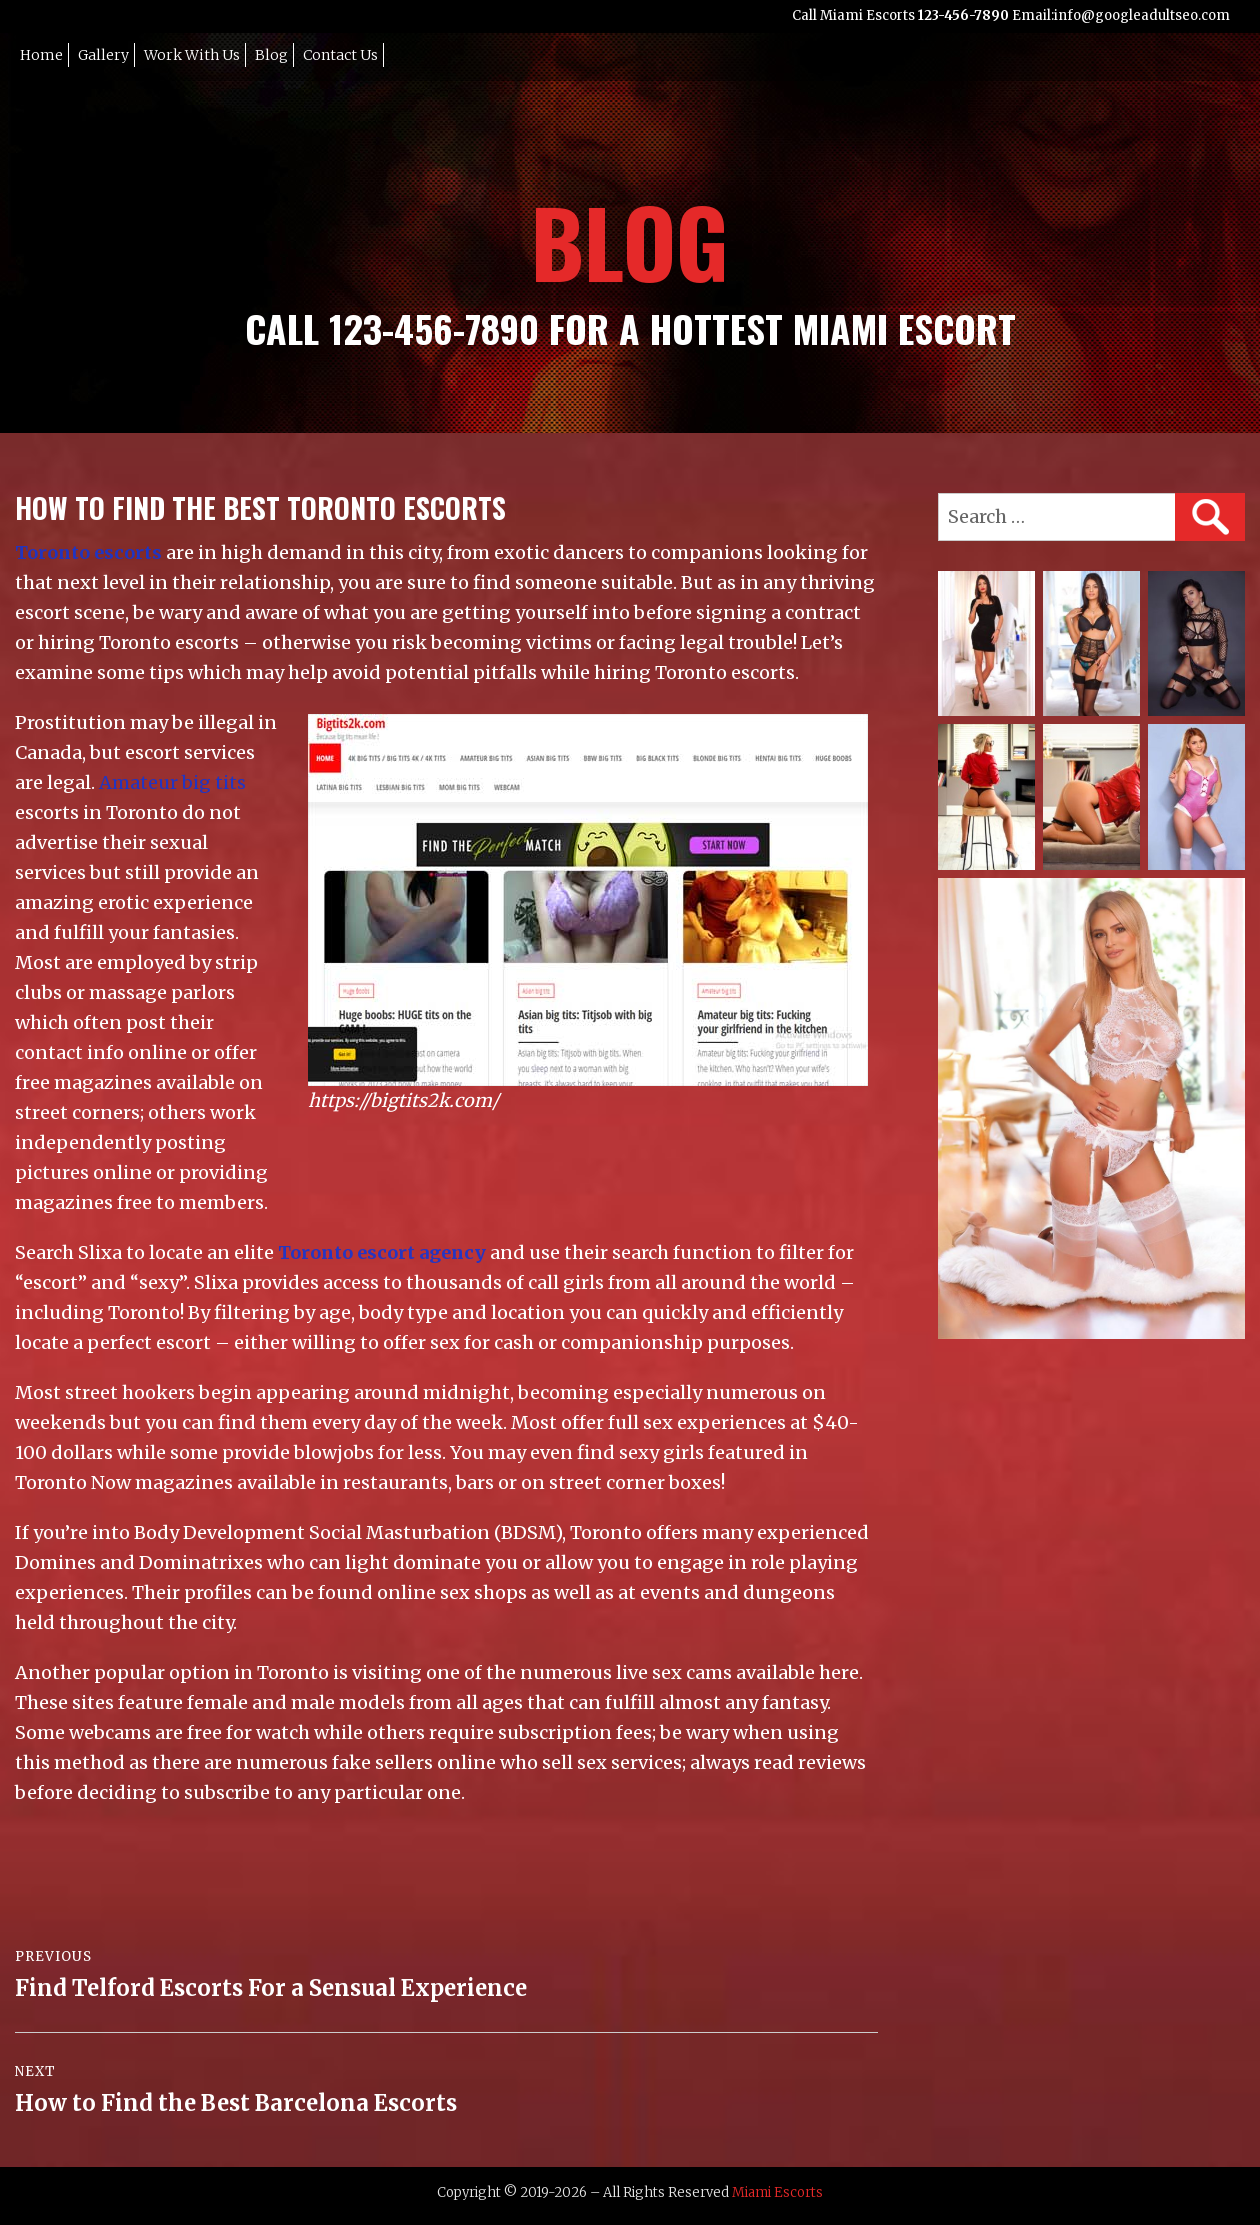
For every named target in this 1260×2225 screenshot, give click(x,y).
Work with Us (192, 55)
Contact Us (340, 55)
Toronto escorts (88, 552)
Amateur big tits (172, 782)
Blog (271, 55)
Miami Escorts (777, 2192)
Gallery (103, 55)
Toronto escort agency (382, 1252)
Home (41, 55)
